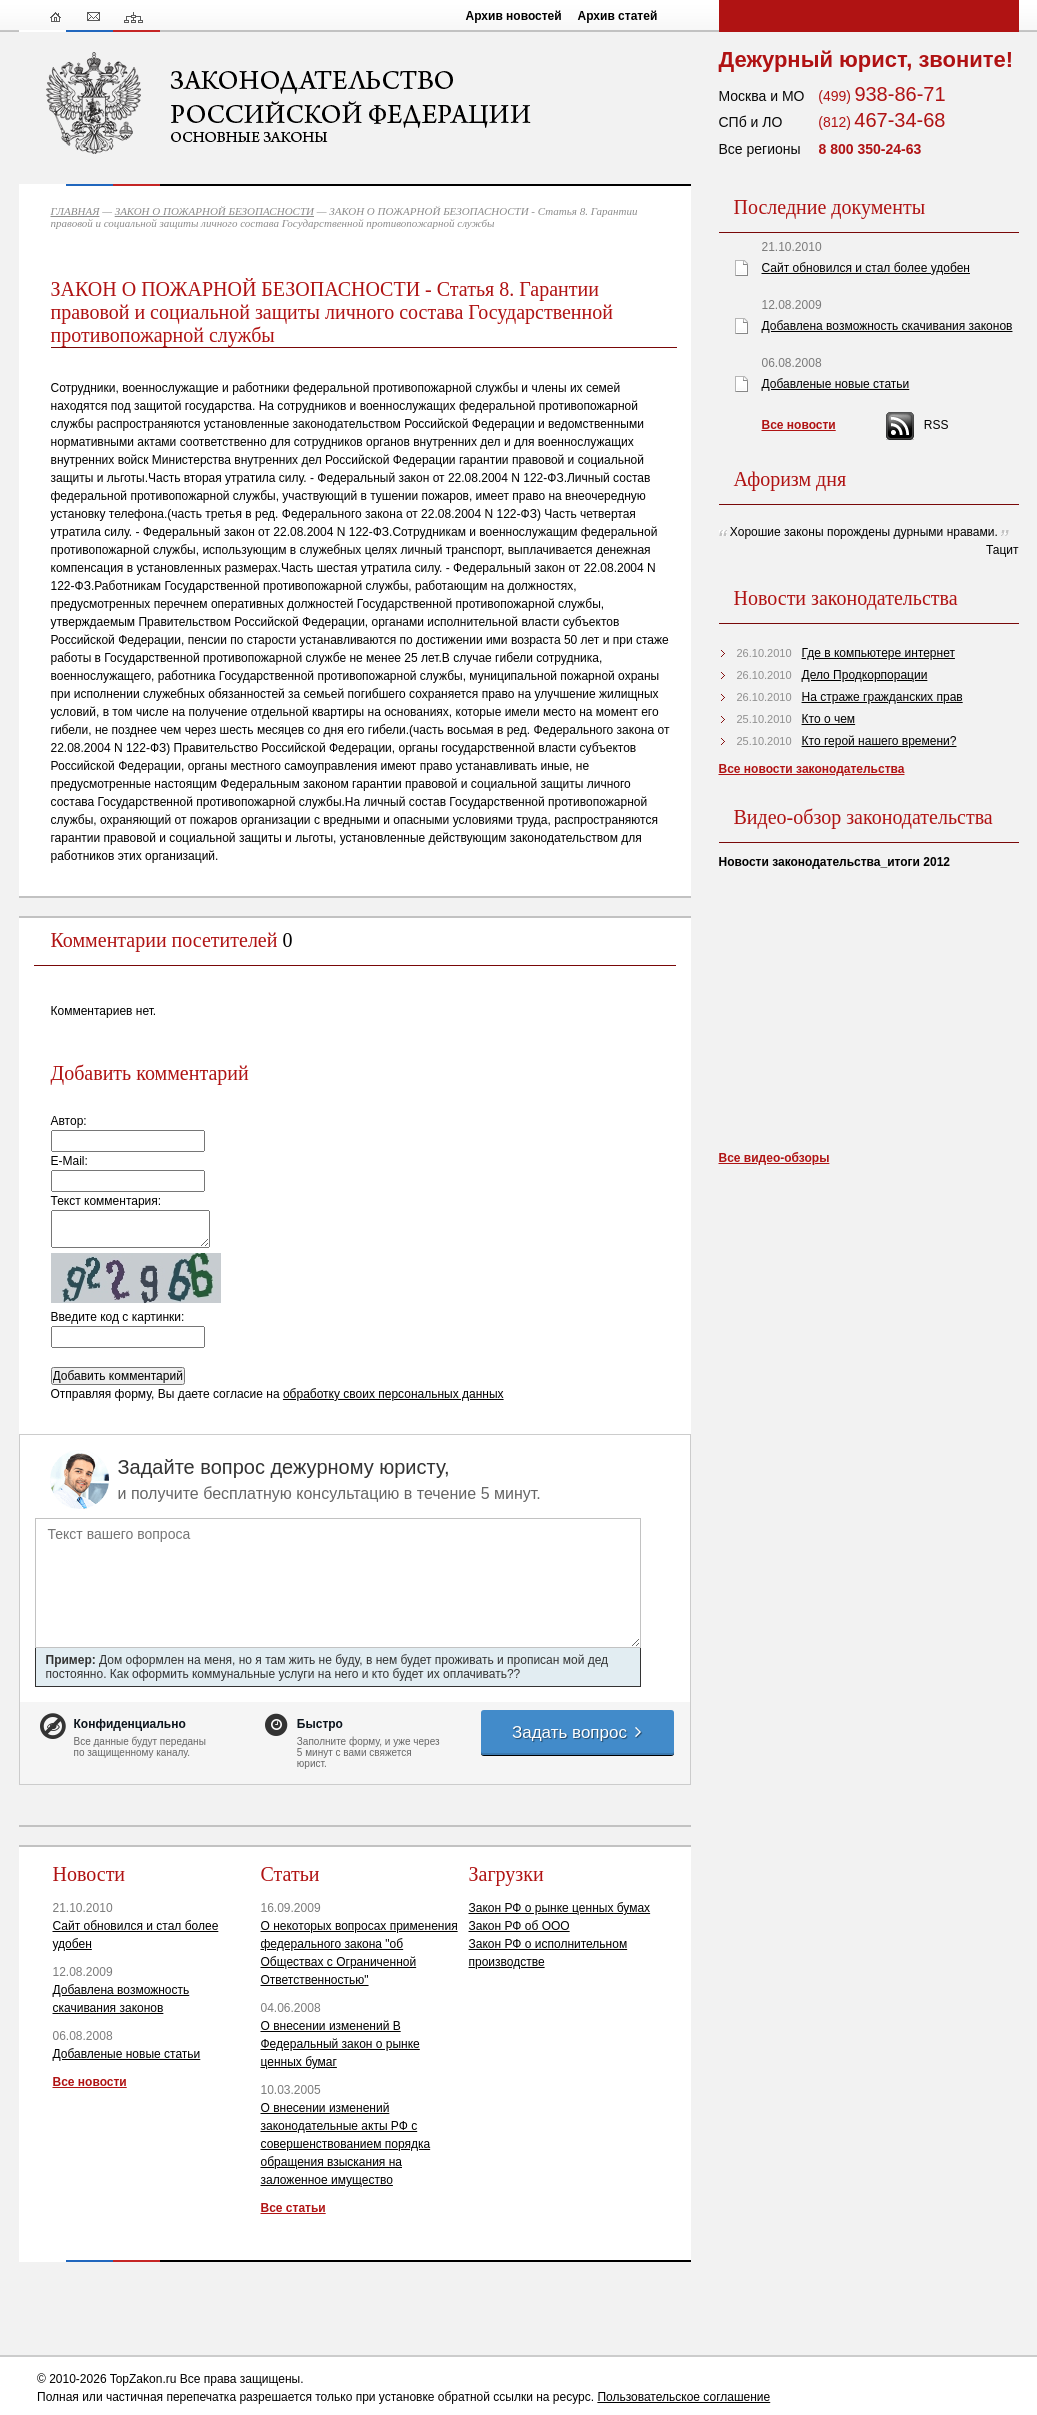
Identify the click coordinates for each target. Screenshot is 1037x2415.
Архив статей (618, 16)
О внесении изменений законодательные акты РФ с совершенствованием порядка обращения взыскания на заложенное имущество (346, 2144)
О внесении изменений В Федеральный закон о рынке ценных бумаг (340, 2044)
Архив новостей (514, 16)
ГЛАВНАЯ (75, 211)
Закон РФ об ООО (519, 1926)
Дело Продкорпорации (865, 675)
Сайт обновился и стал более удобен (866, 268)
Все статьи (293, 2208)
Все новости (90, 2082)
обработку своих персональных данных (393, 1394)
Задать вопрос (578, 1732)
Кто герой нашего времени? (879, 741)
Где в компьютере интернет (878, 653)
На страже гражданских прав (882, 697)
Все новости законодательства (812, 769)
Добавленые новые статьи (127, 2054)
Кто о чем (829, 719)
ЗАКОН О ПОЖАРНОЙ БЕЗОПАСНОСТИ (214, 211)
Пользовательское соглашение (683, 2397)
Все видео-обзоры (774, 1158)
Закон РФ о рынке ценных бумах (560, 1908)
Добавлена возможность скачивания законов (887, 326)
